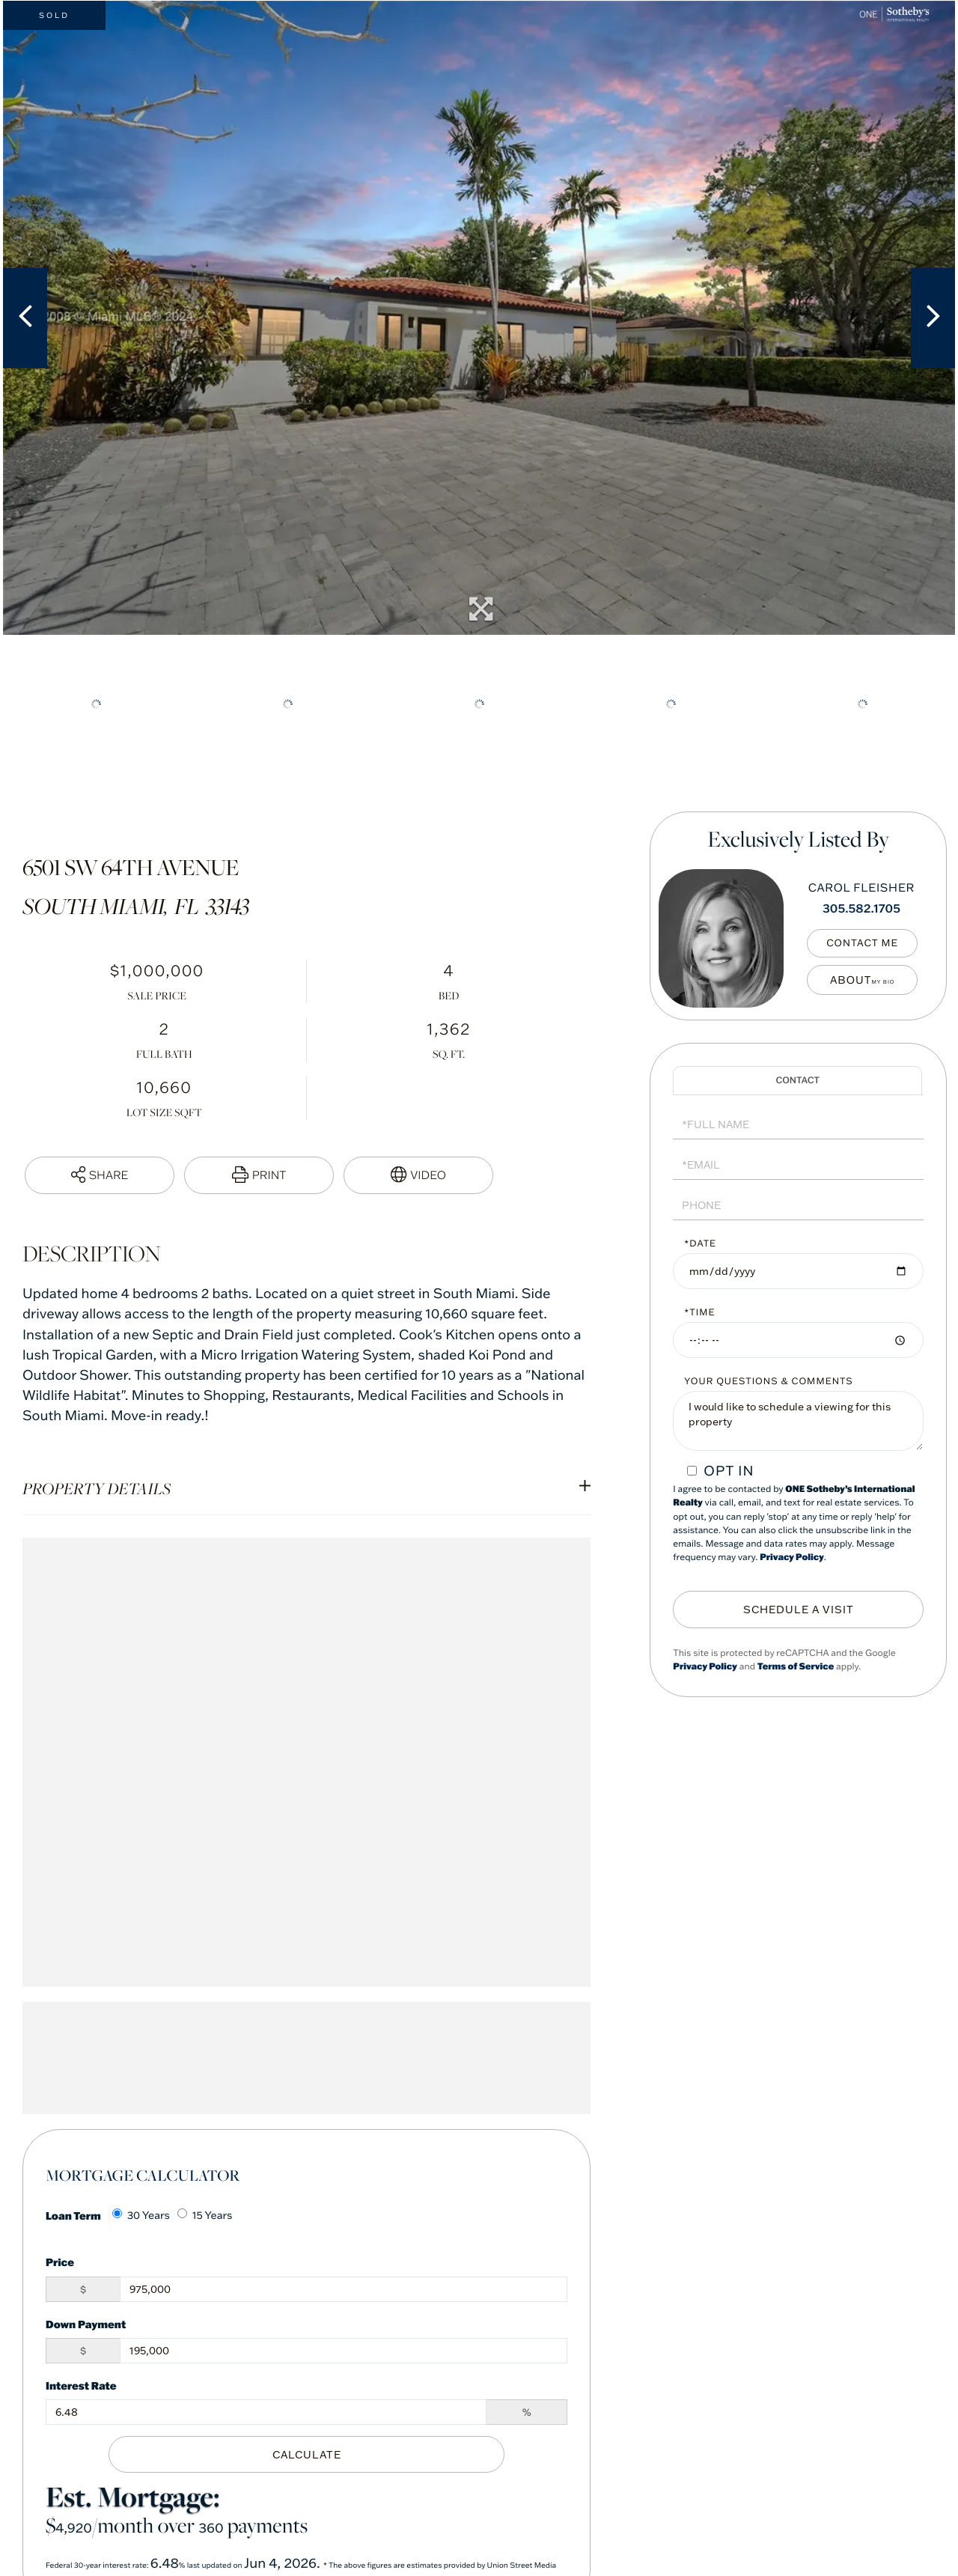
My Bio (867, 981)
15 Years (205, 2215)
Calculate (306, 2453)
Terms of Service (795, 1663)
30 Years (141, 2215)
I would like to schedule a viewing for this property (798, 1421)
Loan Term (73, 2215)
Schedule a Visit (797, 1080)
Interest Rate (81, 2385)
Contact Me (867, 943)
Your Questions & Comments (768, 1381)
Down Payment (86, 2324)
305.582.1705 (861, 908)
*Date (700, 1243)
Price (60, 2262)
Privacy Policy (792, 1557)
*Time (699, 1312)
